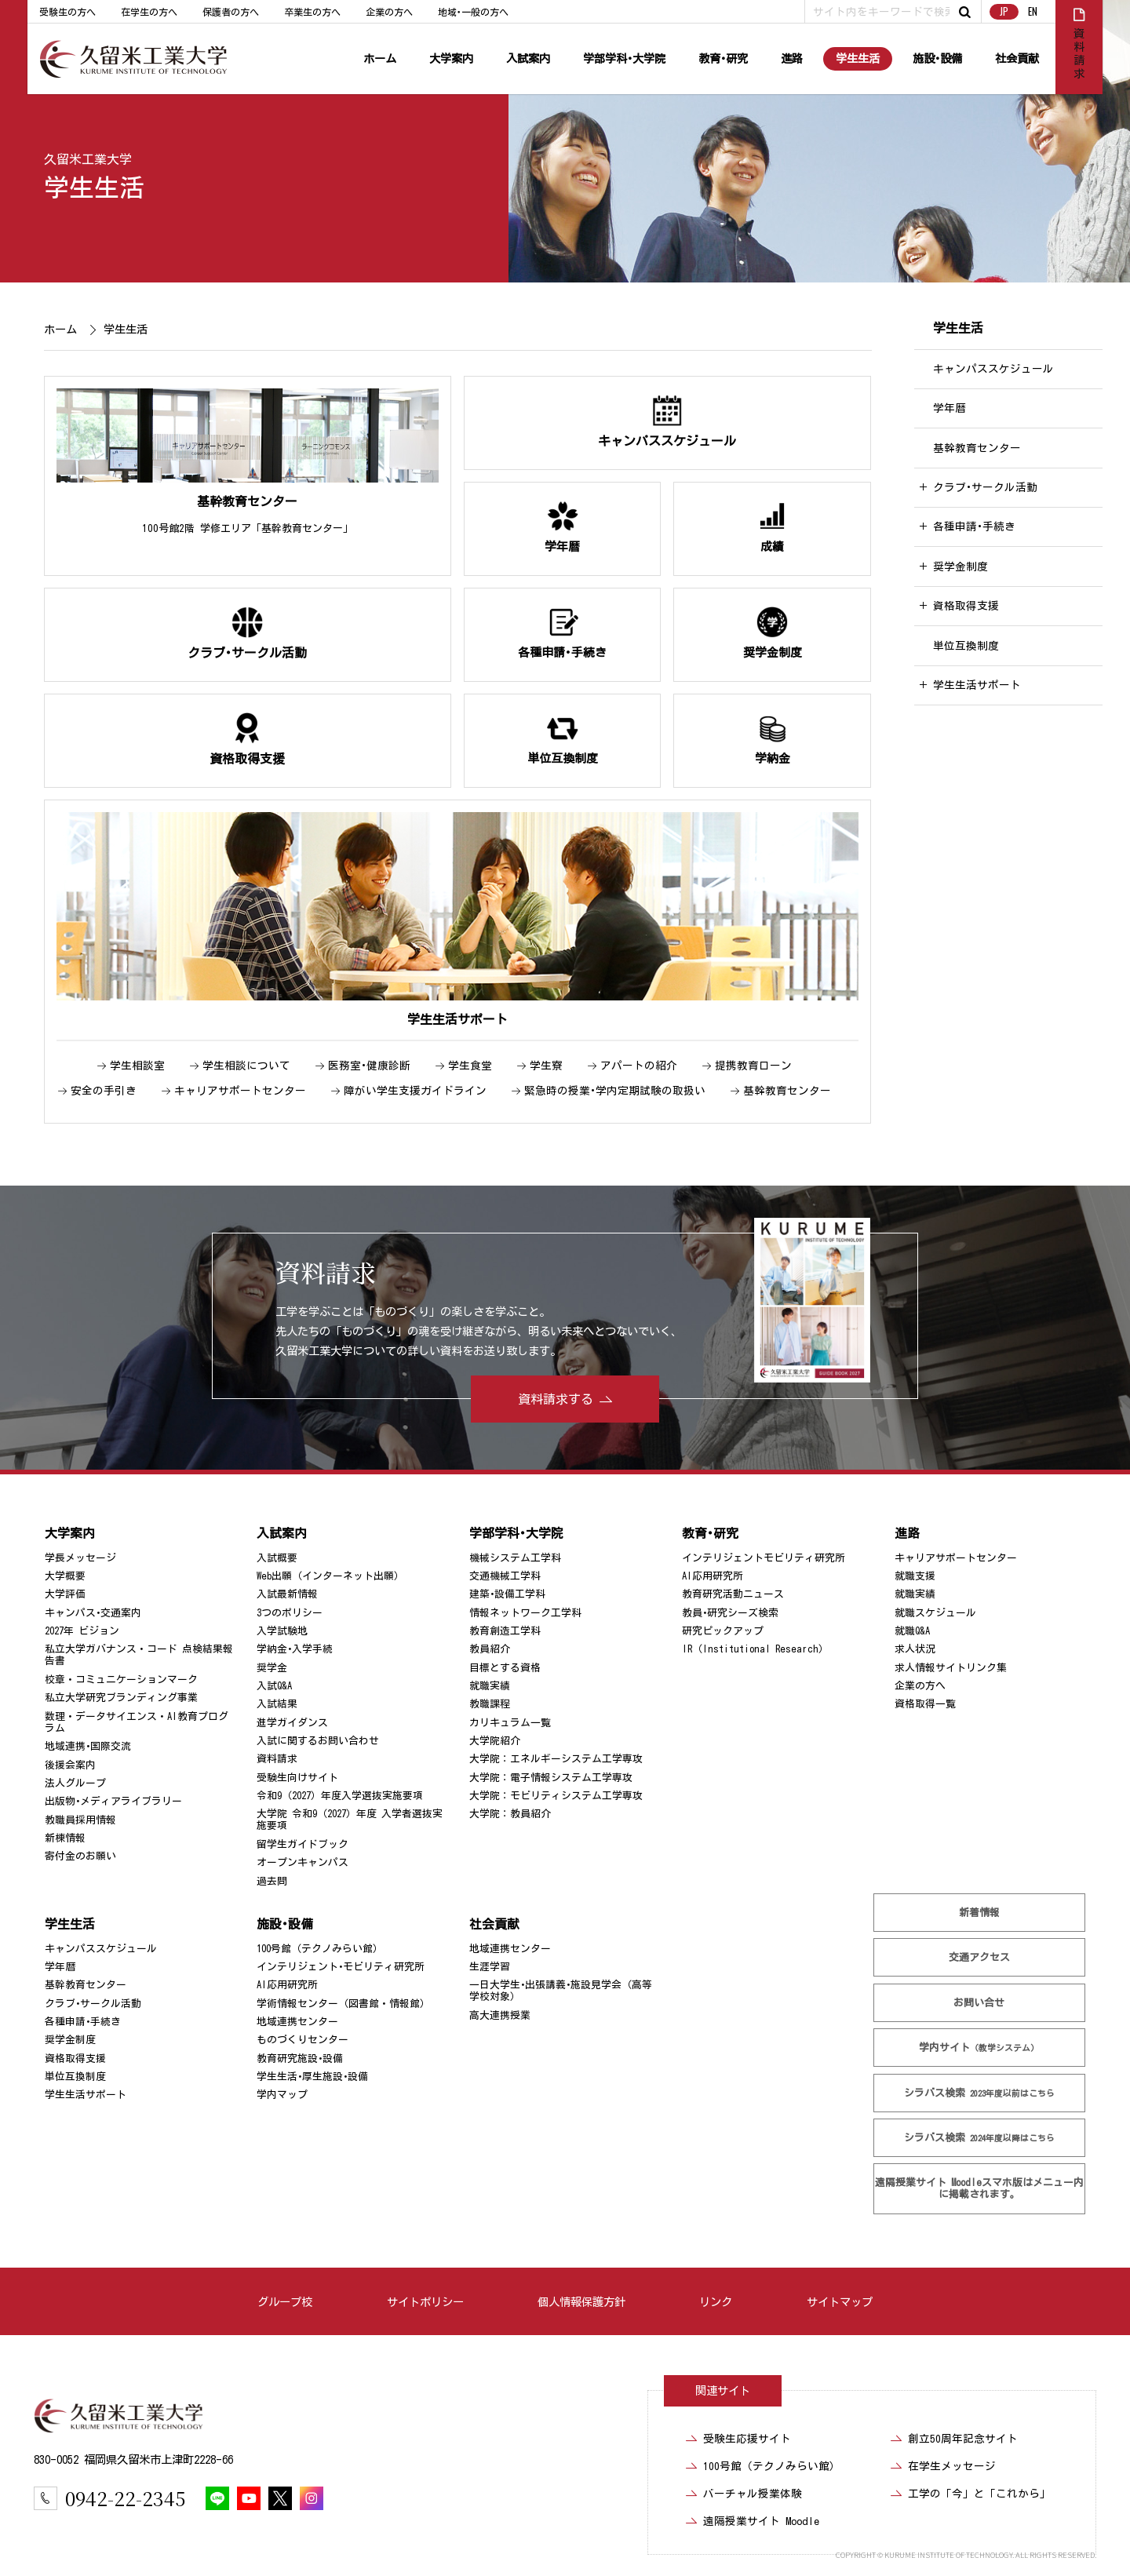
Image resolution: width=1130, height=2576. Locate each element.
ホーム (379, 58)
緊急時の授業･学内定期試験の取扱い (614, 1090)
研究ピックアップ (723, 1631)
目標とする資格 (505, 1668)
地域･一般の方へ (473, 11)
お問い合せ (979, 2003)
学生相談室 (137, 1065)
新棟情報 (65, 1838)
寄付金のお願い (80, 1856)
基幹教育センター (787, 1090)
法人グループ (75, 1783)
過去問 (272, 1881)
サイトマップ (840, 2302)
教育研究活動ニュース (733, 1594)
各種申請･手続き (974, 527)
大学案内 (451, 58)
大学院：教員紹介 (510, 1814)
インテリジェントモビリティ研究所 (763, 1558)
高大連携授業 (499, 2015)
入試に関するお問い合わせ (318, 1741)
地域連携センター (297, 2022)
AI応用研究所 (712, 1576)
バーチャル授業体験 (752, 2493)
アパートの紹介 (638, 1065)
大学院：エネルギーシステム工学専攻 (556, 1759)
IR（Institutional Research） (755, 1649)
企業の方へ (389, 11)
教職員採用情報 (80, 1820)
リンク (715, 2302)
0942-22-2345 (125, 2498)
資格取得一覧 (925, 1704)
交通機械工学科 (505, 1576)
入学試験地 (282, 1631)
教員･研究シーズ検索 (730, 1613)
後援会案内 (70, 1765)
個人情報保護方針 (581, 2302)
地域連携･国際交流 (88, 1746)
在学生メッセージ (952, 2466)
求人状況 (915, 1649)
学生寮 (546, 1065)
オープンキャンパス (302, 1862)
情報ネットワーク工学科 (525, 1613)
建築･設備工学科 (507, 1594)
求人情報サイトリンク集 (951, 1668)
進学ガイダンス (292, 1723)
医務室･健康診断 (369, 1065)
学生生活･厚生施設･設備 (312, 2076)
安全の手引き (104, 1090)
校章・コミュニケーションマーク (121, 1679)
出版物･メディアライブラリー (113, 1801)
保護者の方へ (230, 11)
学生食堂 (470, 1065)
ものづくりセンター (302, 2040)
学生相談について (246, 1065)
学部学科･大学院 (624, 58)
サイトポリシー (425, 2302)
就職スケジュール (935, 1613)
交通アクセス (979, 1957)
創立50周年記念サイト (963, 2438)
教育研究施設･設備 (300, 2058)
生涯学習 (489, 1967)
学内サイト (980, 2047)
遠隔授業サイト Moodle (979, 2188)
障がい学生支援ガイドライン (415, 1090)
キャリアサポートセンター (240, 1090)
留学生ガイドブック (302, 1844)
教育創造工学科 (505, 1631)
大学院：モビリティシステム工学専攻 (556, 1796)
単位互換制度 (966, 645)
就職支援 (915, 1576)
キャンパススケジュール (993, 368)
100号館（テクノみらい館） (320, 1949)
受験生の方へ (67, 11)
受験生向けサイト (297, 1778)
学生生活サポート (977, 685)
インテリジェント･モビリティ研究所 (341, 1967)
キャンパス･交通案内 (93, 1613)
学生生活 (858, 58)
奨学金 (272, 1668)
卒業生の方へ (312, 11)
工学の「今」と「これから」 (979, 2493)
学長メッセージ (80, 1558)
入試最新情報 (287, 1594)
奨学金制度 (960, 566)
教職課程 (489, 1704)
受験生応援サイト (747, 2438)
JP (1004, 11)
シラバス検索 (979, 2092)
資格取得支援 (966, 605)
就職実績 (489, 1686)
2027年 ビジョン (82, 1631)
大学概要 (65, 1576)
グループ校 (284, 2302)
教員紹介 (489, 1649)
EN (1032, 11)
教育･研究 (723, 58)
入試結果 (277, 1704)
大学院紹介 (494, 1741)
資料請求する (555, 1399)
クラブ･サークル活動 (985, 487)
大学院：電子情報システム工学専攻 (550, 1778)
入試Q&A (274, 1686)
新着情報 (979, 1912)
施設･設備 (937, 58)
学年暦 (949, 408)
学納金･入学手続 (295, 1649)
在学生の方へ (149, 11)
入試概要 (277, 1558)
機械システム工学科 (515, 1558)
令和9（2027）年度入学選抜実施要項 (340, 1796)
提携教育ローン (753, 1065)
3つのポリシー (290, 1613)
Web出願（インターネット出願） (330, 1576)
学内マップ (282, 2095)
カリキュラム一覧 (510, 1723)
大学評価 (65, 1594)
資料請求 (277, 1759)
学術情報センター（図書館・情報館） (343, 2003)
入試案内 (528, 58)
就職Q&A (912, 1631)
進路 (792, 58)
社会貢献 (1017, 58)
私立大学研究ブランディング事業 (121, 1697)
